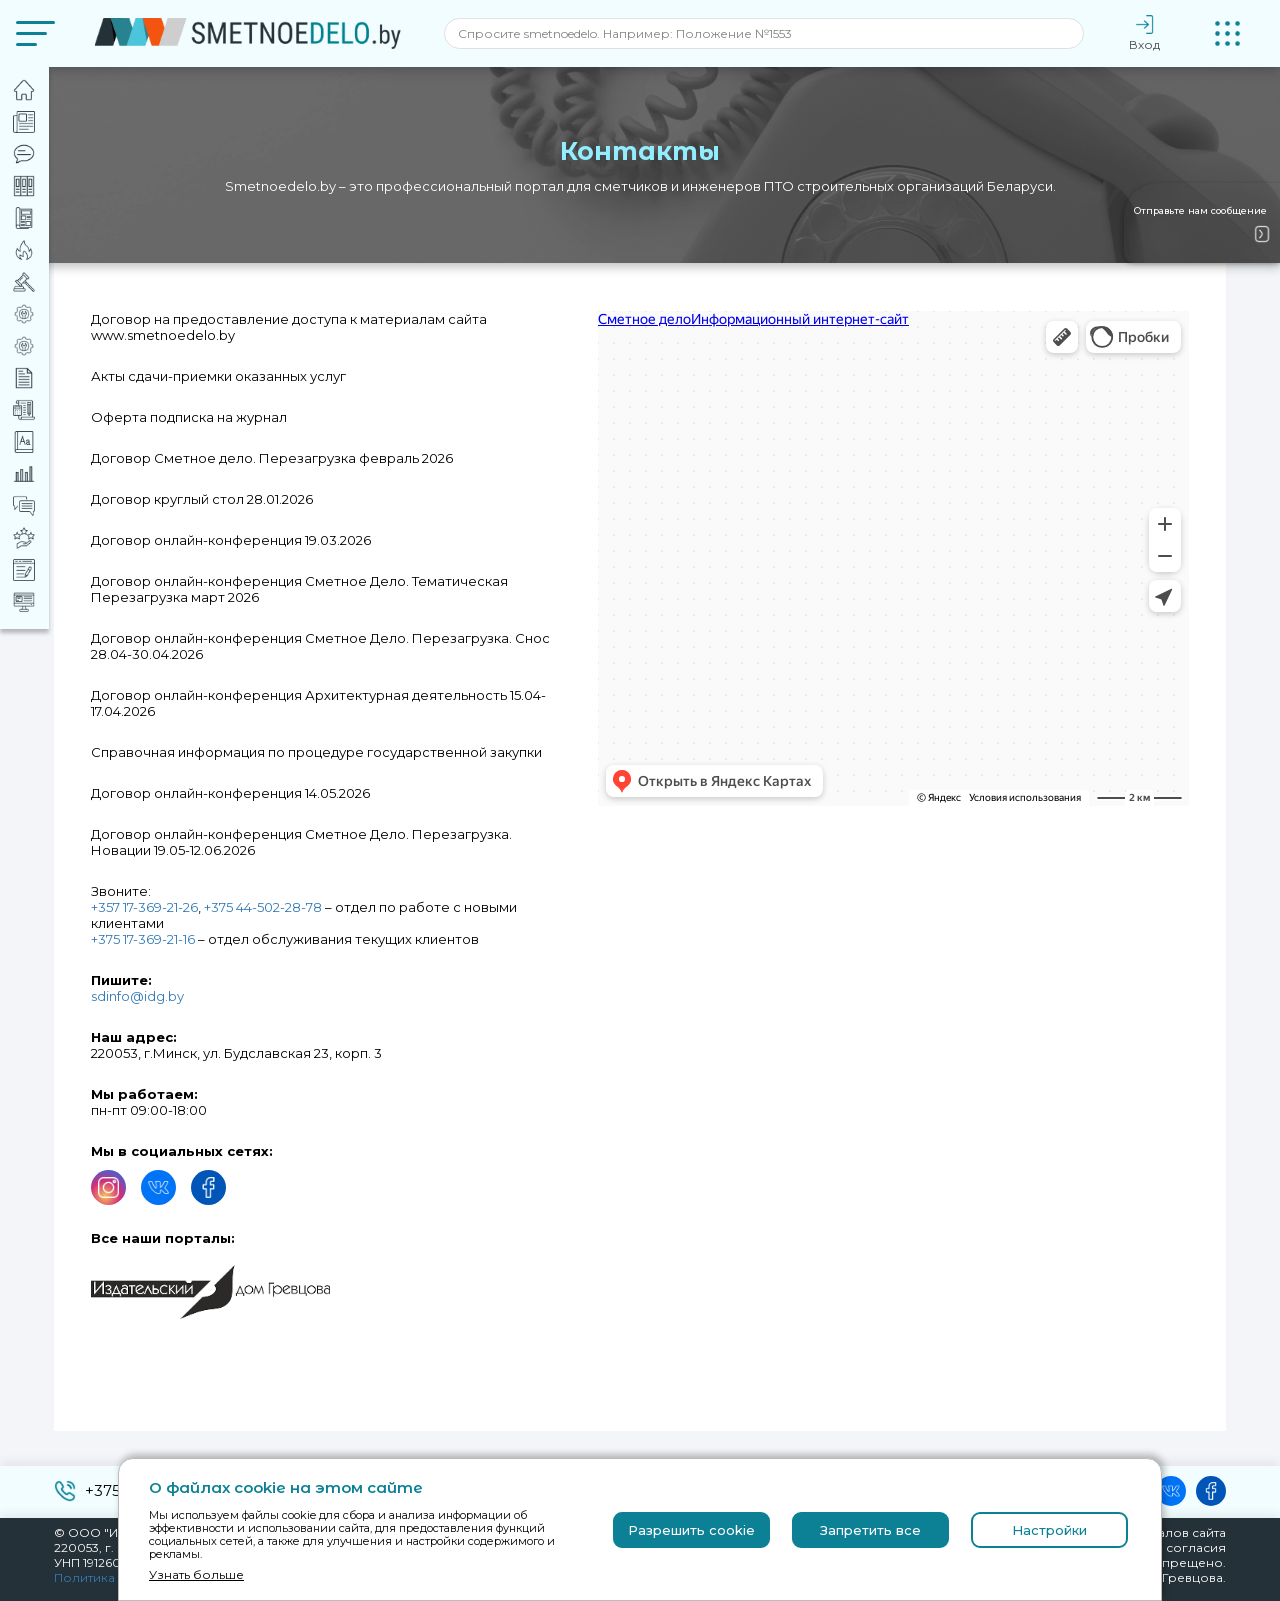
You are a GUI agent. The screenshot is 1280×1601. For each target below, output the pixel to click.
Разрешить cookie (691, 1530)
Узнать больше (196, 1574)
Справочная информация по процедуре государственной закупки (316, 752)
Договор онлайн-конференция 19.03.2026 (231, 540)
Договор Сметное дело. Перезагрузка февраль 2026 (272, 458)
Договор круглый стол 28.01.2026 (202, 499)
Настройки (1049, 1530)
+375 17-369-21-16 (143, 939)
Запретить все (870, 1530)
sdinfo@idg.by (137, 996)
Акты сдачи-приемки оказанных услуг (218, 376)
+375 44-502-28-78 (263, 907)
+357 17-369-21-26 (144, 907)
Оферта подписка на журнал (189, 417)
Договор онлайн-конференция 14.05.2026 (230, 793)
